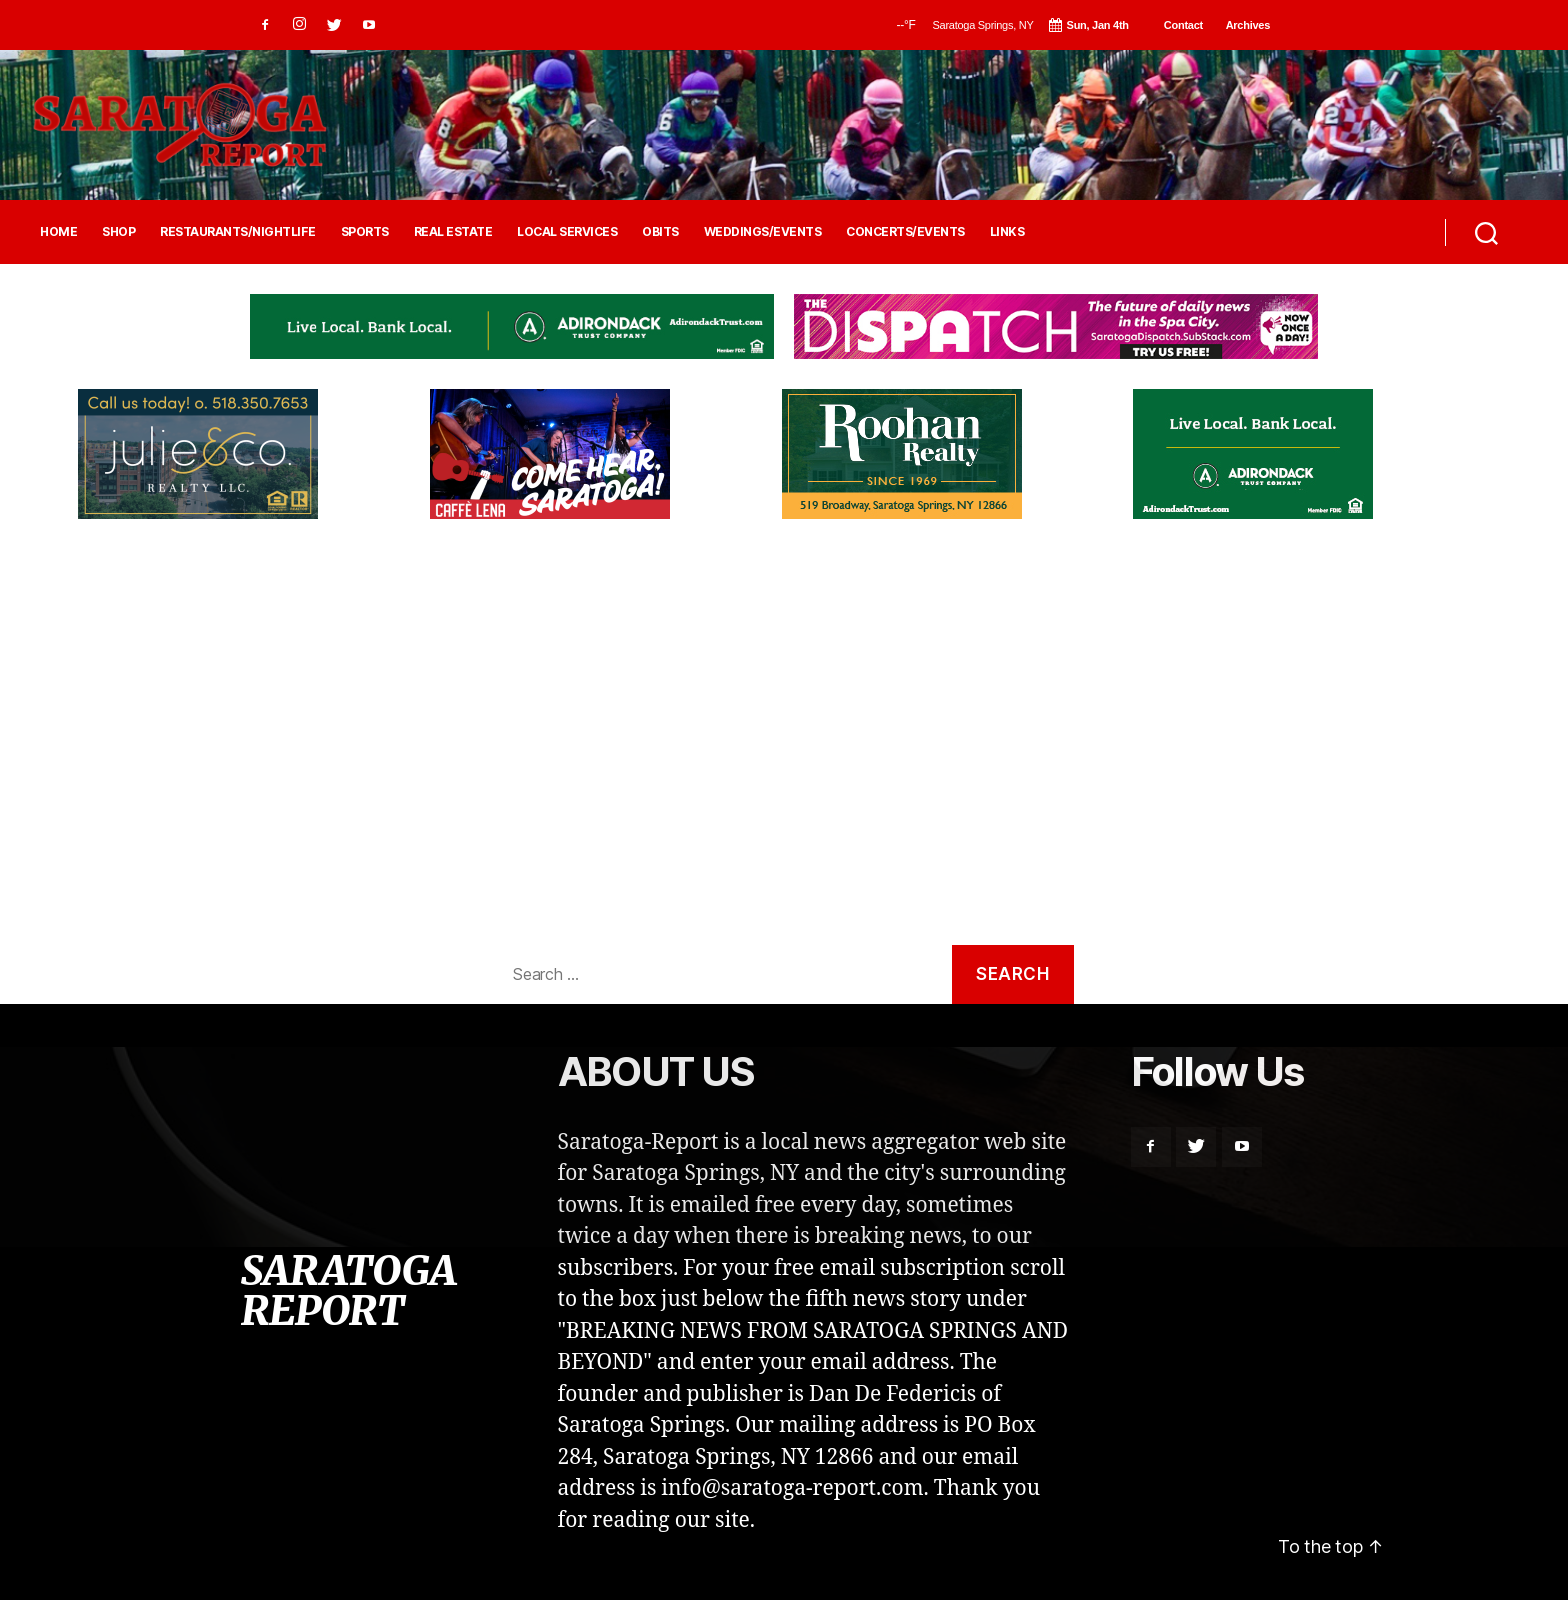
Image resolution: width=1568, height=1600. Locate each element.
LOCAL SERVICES (567, 232)
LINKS (1007, 232)
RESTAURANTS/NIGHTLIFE (238, 232)
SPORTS (365, 232)
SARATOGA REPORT (348, 1291)
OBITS (660, 232)
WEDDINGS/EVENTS (763, 232)
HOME (58, 232)
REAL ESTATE (453, 232)
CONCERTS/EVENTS (905, 232)
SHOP (118, 232)
